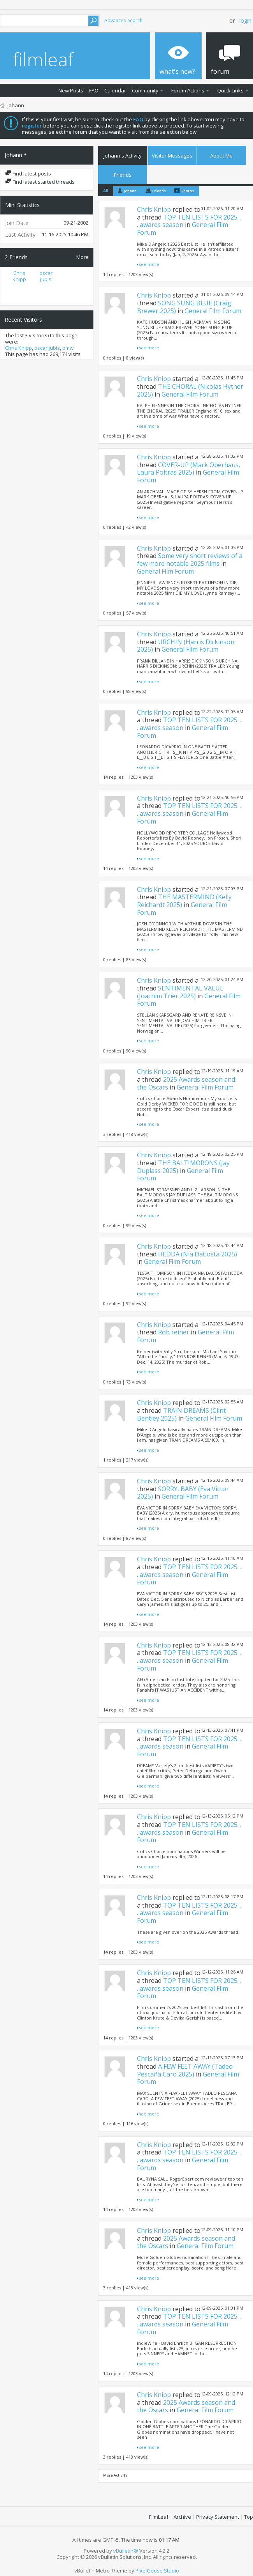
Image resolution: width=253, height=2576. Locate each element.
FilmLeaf (159, 2516)
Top (248, 2516)
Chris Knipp (19, 276)
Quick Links (230, 90)
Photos (187, 190)
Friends (123, 174)
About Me (221, 155)
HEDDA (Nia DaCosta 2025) (197, 1254)
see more (149, 264)
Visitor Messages (172, 155)
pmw (68, 347)
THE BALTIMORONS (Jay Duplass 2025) (183, 1167)
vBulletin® (125, 2550)
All (105, 190)
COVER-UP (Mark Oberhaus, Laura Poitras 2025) (188, 469)
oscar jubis (46, 276)
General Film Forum (212, 310)
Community (145, 90)
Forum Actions (187, 90)
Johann (130, 190)
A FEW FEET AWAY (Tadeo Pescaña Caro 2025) (185, 2070)
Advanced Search (123, 20)
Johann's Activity (123, 155)
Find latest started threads (40, 181)
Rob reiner (173, 1332)
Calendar (115, 90)
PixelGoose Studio (157, 2570)
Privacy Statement (217, 2516)
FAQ (93, 90)
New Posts (70, 90)
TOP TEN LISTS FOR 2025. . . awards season (189, 221)
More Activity (115, 2475)
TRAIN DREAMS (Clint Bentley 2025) (181, 1414)
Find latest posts (28, 173)
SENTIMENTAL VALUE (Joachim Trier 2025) (180, 992)
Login (245, 20)
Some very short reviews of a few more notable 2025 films (189, 559)
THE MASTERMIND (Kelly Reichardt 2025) (184, 901)
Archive (182, 2516)
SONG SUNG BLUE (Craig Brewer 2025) (184, 307)
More (82, 256)
